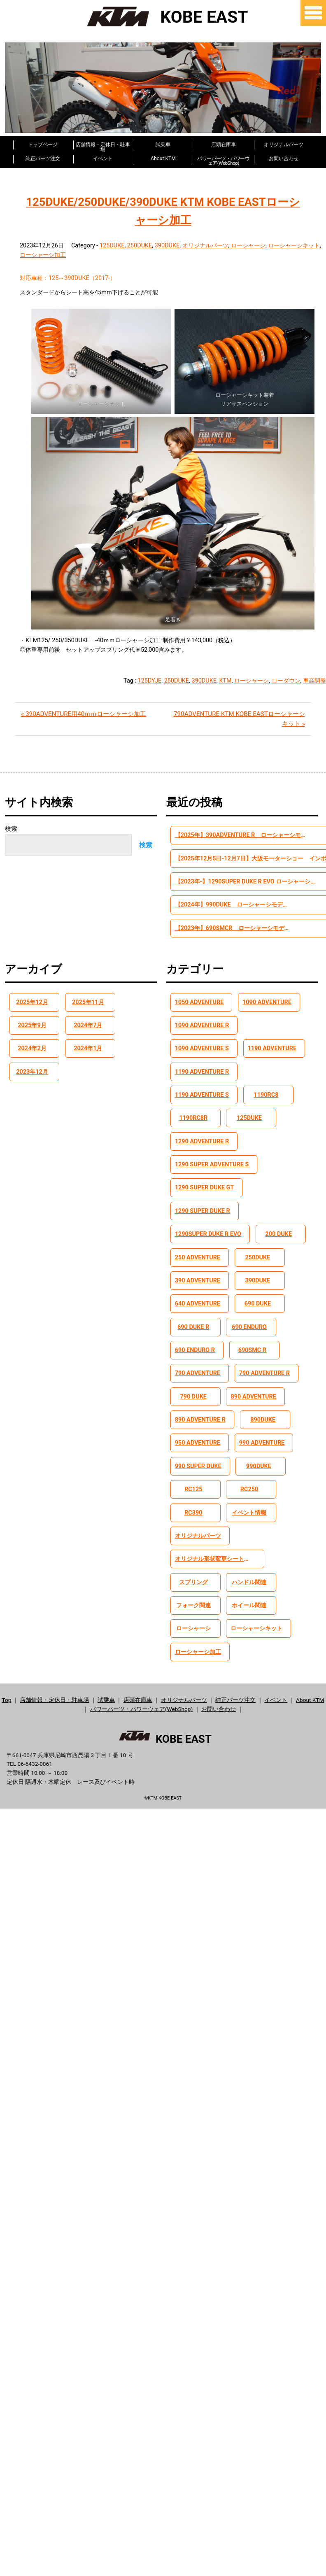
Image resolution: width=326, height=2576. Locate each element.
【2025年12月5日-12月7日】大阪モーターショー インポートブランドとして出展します (226, 859)
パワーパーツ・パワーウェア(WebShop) (223, 159)
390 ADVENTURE (199, 1265)
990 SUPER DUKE (199, 1455)
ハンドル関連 (251, 1574)
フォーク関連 (195, 1597)
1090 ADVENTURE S (275, 1028)
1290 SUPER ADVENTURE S (214, 1146)
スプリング (195, 1574)
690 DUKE (258, 1289)
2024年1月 (90, 1052)
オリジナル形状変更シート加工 (218, 1550)
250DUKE (139, 244)
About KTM (163, 158)
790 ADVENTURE (199, 1360)
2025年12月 (34, 1004)
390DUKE (167, 244)
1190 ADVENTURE (200, 1052)
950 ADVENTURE (199, 1431)
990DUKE (259, 1455)
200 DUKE (280, 1218)
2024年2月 (34, 1052)
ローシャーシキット (294, 244)
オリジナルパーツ (283, 144)
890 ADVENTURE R (201, 1407)
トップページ (43, 144)
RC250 (251, 1479)
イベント (103, 158)
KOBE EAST (163, 16)
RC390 (195, 1502)
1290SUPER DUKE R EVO (210, 1218)
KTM (225, 679)
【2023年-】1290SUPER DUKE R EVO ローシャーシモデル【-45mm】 (226, 882)
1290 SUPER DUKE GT (206, 1170)
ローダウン (286, 679)
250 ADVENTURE (199, 1241)
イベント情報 (251, 1502)
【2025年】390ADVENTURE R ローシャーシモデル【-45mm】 (226, 835)
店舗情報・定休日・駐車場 (103, 145)
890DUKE (263, 1407)
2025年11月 (90, 1004)
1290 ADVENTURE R (203, 1123)
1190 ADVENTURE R (269, 1052)
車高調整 (314, 679)
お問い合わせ (283, 158)
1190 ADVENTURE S (203, 1075)
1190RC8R (195, 1099)
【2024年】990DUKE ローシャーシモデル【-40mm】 (226, 906)
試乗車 (163, 144)
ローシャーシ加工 (43, 254)
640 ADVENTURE (199, 1289)
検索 (11, 828)
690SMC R (252, 1336)
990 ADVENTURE (262, 1431)
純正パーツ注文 (43, 158)
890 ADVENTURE (255, 1384)
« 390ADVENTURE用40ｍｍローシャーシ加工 (83, 713)
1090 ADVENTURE (267, 1004)
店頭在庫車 (223, 144)
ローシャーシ (248, 244)
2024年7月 (90, 1028)
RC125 (195, 1479)
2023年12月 (34, 1075)
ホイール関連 (251, 1597)
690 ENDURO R (196, 1336)
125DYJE (150, 679)
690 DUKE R (195, 1313)
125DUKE (112, 244)
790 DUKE (196, 1384)
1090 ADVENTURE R (203, 1028)
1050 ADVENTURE (200, 1004)
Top (6, 1693)
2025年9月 (34, 1028)
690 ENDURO (251, 1313)
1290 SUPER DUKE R (204, 1194)
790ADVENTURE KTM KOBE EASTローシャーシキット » (239, 718)
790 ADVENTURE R (264, 1360)
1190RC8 (267, 1075)
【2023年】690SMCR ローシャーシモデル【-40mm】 (226, 929)
